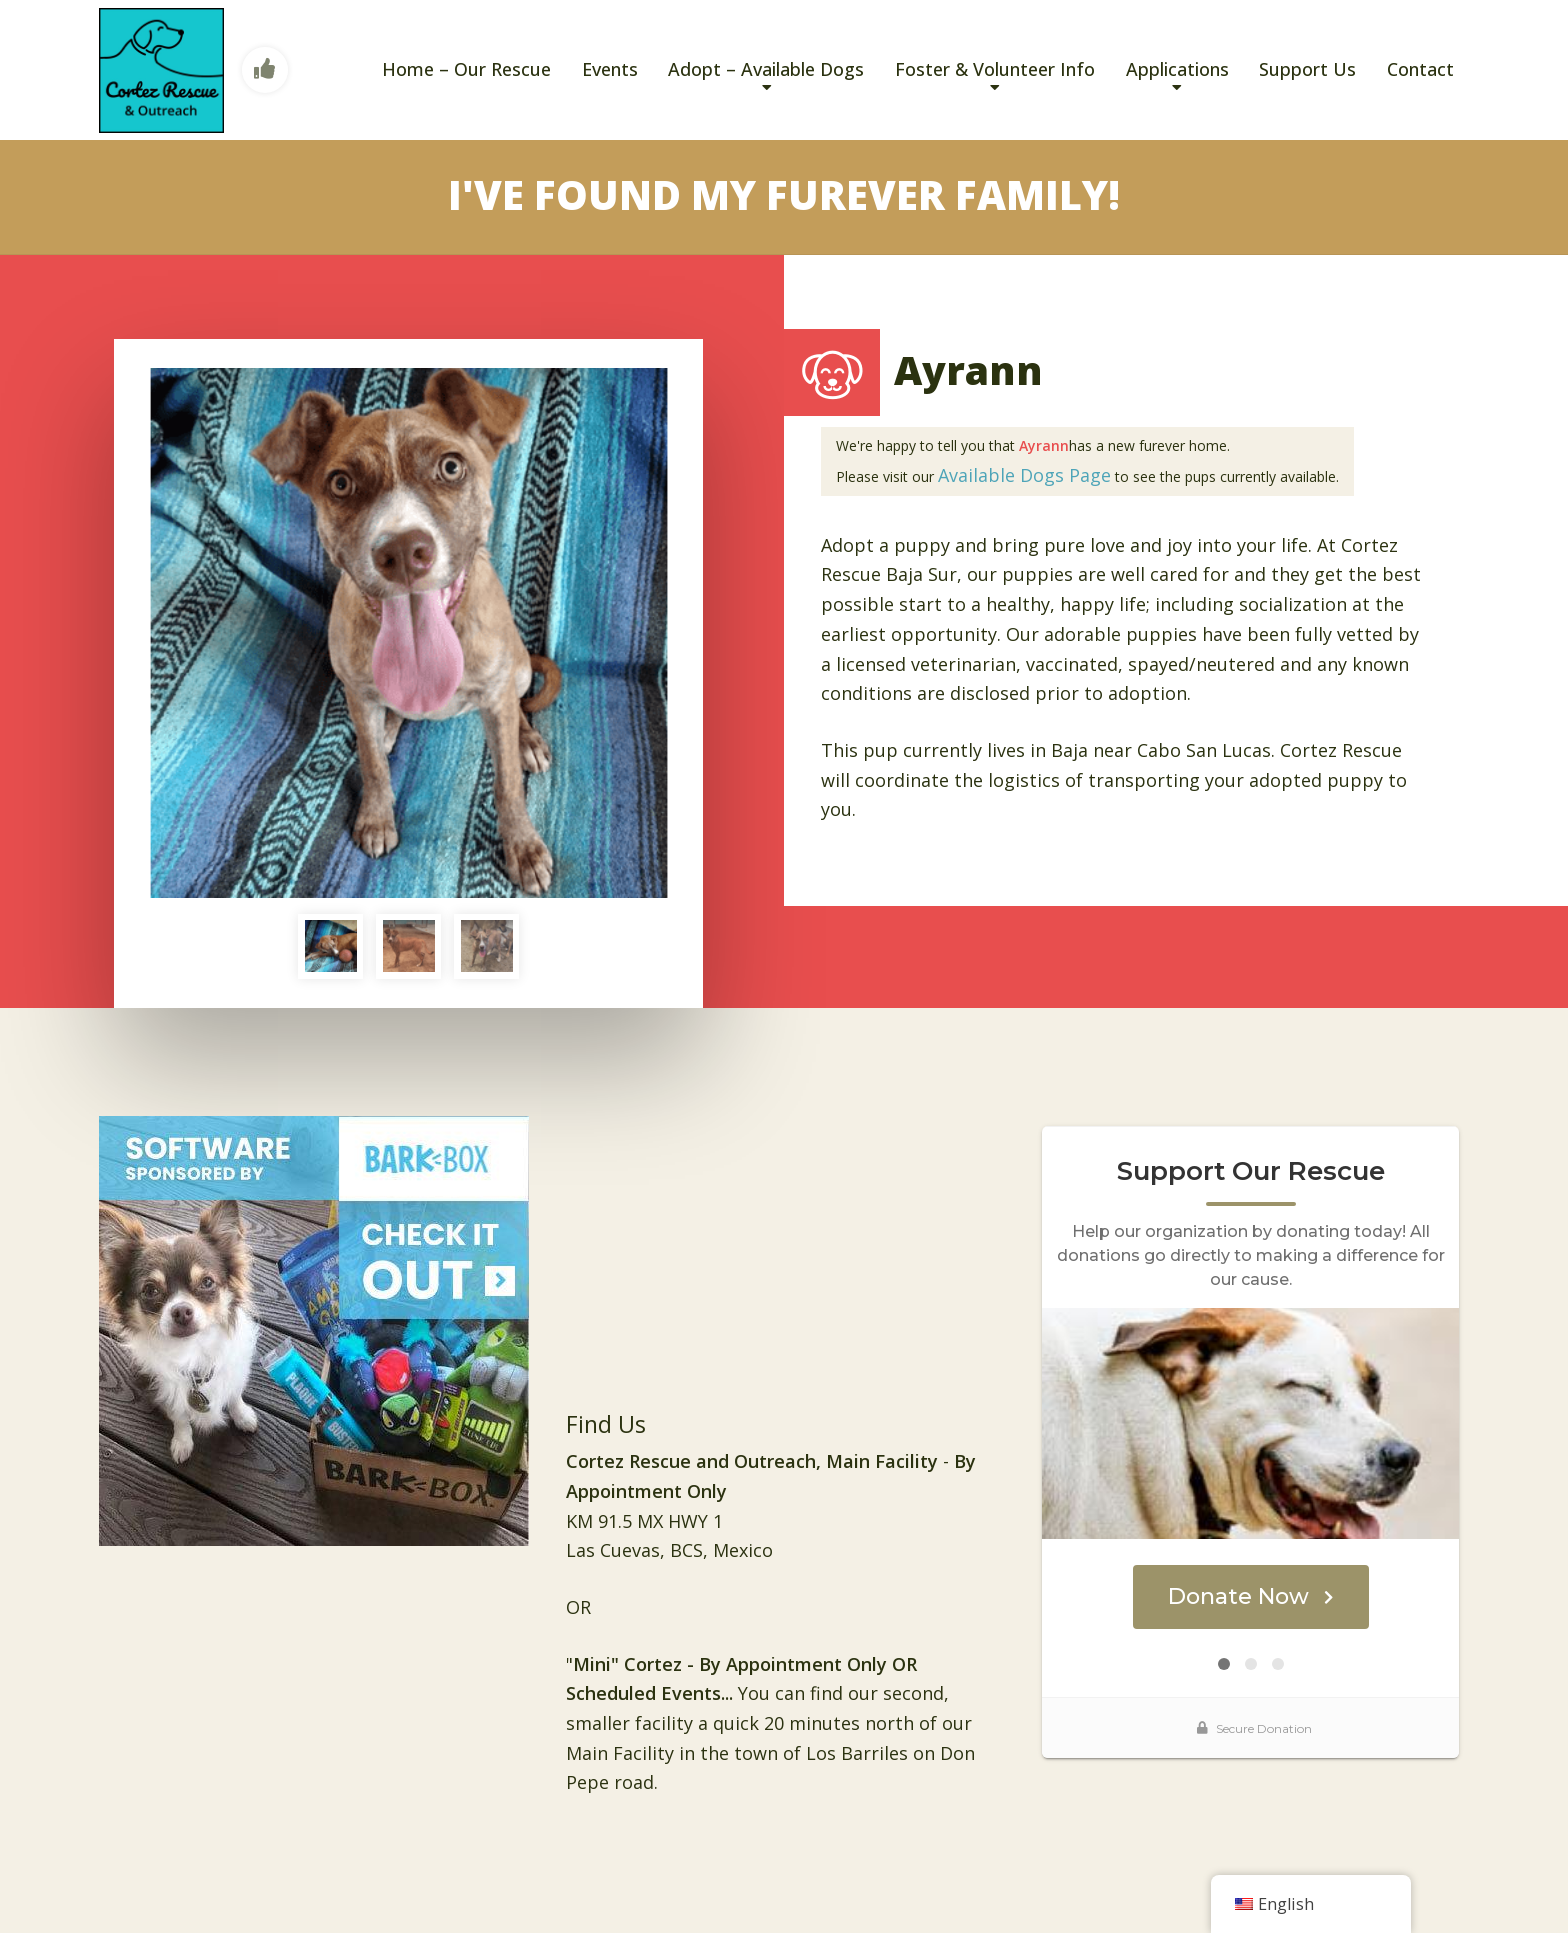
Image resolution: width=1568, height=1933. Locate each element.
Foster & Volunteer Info (995, 69)
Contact (1420, 69)
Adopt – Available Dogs (766, 69)
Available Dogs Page (1024, 475)
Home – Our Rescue (466, 69)
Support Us (1307, 69)
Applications (1177, 69)
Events (610, 69)
